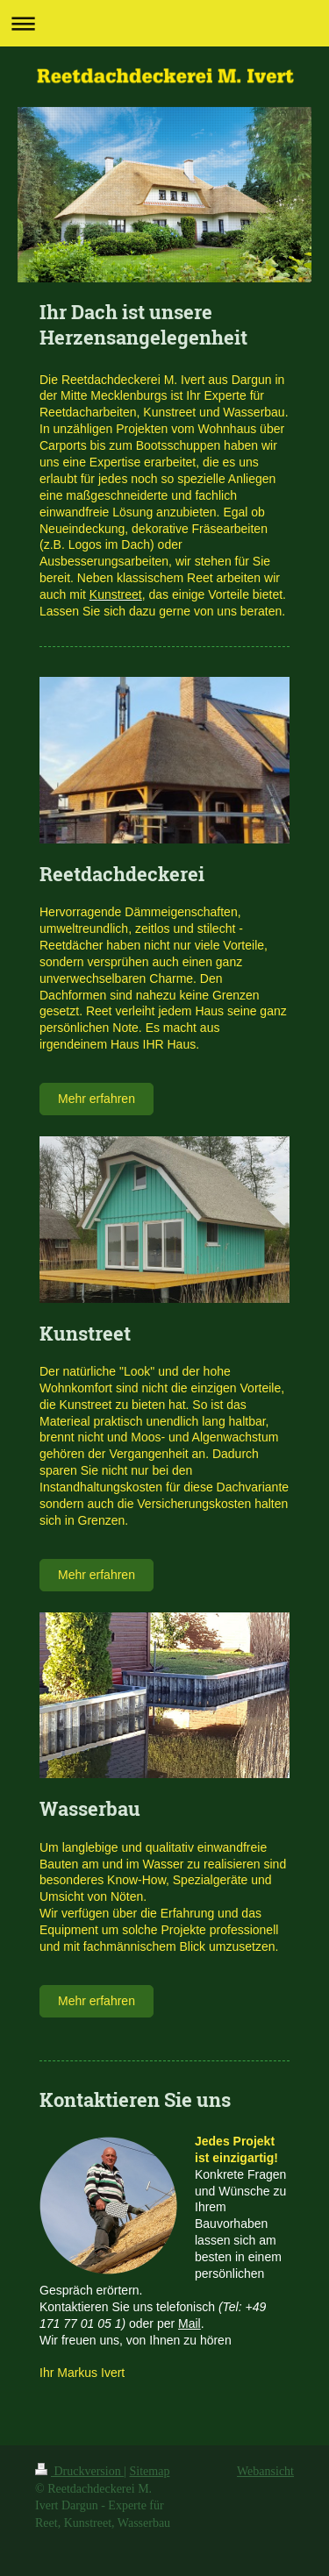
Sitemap (150, 2471)
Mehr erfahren (96, 1099)
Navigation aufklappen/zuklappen (164, 23)
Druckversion (79, 2471)
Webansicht (265, 2471)
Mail (189, 2323)
